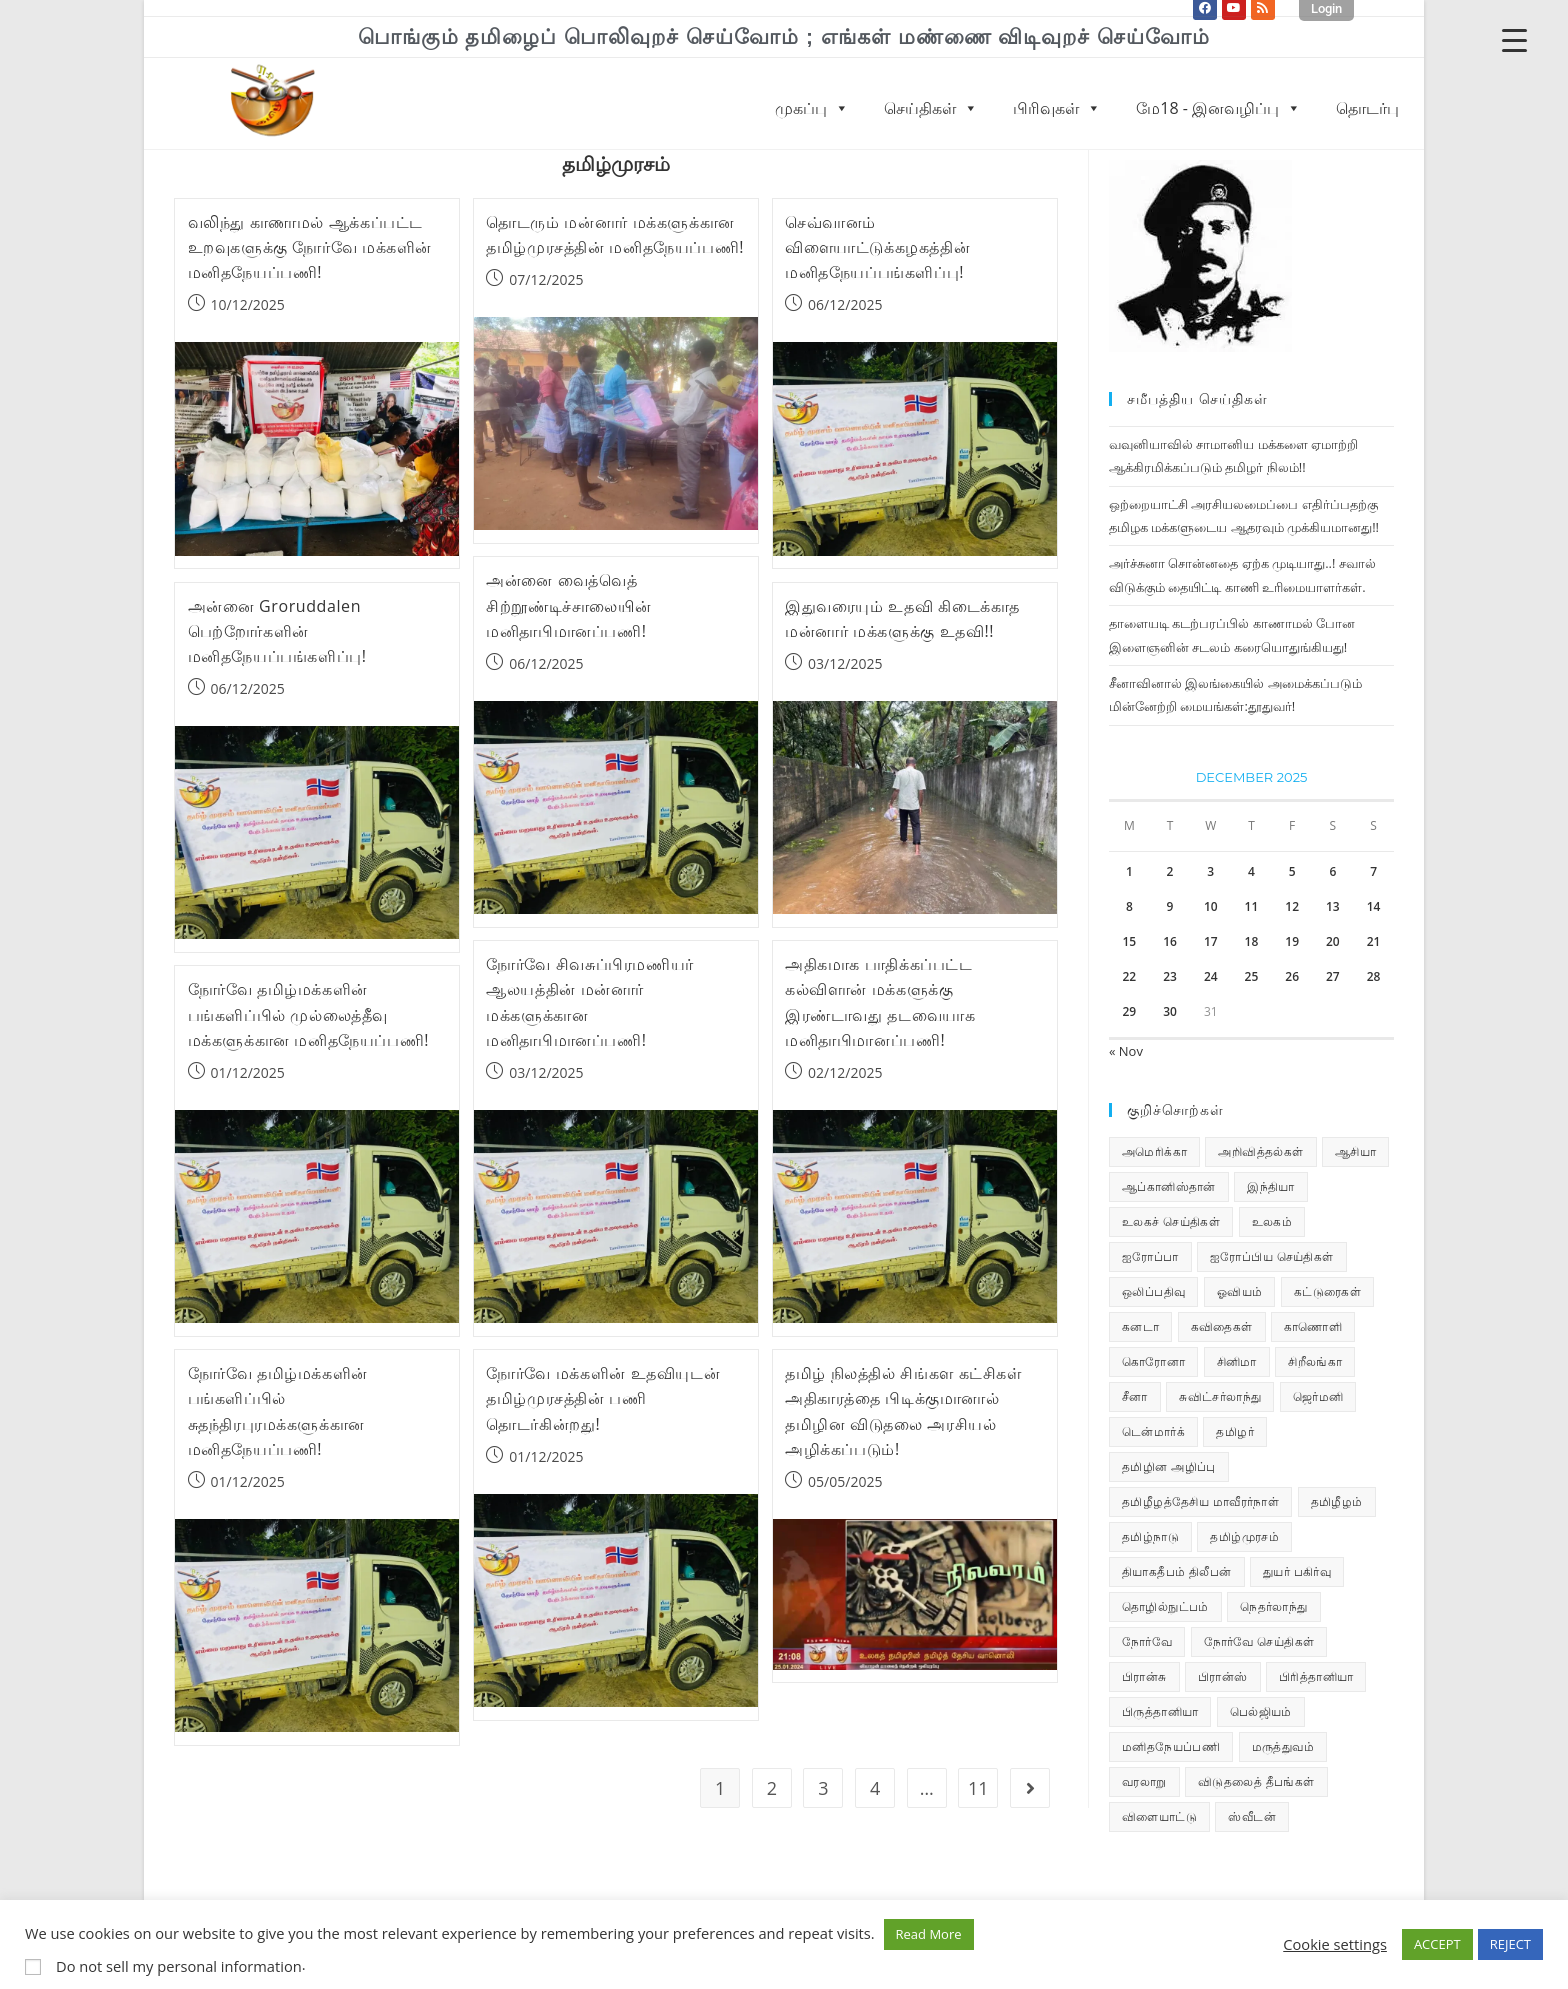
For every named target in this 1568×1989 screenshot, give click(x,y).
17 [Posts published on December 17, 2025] (1211, 941)
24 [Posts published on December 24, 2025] (1211, 976)
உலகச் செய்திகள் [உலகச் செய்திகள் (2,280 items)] (1171, 1221)
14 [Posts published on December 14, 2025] (1374, 906)
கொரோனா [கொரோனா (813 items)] (1153, 1361)
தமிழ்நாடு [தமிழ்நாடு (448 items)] (1150, 1536)
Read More (929, 1934)
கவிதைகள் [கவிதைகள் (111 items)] (1222, 1326)
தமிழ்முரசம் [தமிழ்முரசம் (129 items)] (1244, 1536)
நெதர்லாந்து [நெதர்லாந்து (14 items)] (1273, 1606)
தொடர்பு (1367, 108)
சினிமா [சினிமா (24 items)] (1237, 1361)
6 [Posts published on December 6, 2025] (1332, 871)
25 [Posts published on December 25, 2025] (1252, 976)
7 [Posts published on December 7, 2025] (1373, 871)
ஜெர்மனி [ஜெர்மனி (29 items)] (1318, 1396)
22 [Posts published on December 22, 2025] (1129, 976)
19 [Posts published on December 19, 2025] (1292, 941)
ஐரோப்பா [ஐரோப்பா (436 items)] (1150, 1256)
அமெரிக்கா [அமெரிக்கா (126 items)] (1154, 1151)
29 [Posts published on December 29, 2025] (1129, 1011)
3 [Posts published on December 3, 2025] (1210, 871)
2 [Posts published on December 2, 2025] (1170, 871)
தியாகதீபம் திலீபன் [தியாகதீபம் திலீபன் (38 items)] (1177, 1571)
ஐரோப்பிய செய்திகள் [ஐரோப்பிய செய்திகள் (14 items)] (1272, 1256)
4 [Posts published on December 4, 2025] (1251, 871)
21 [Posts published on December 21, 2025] (1374, 941)
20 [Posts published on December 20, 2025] (1333, 941)
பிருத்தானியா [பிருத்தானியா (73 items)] (1160, 1711)
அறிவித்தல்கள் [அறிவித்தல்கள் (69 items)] (1260, 1151)
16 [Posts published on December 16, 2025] (1170, 941)
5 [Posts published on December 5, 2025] (1292, 871)
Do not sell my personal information (179, 1966)
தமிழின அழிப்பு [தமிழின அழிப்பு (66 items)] (1169, 1466)
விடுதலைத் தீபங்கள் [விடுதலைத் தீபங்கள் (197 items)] (1256, 1781)
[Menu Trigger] (1514, 39)
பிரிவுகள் (1057, 108)
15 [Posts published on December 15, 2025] (1129, 941)
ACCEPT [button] (1437, 1944)
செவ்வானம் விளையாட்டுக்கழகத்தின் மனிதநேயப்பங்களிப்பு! (877, 247)
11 (978, 1788)
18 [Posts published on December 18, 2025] (1252, 941)
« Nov (1126, 1051)
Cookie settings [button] (1335, 1944)
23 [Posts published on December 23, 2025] (1170, 976)
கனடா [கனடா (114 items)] (1140, 1326)
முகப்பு (812, 108)
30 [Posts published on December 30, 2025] (1170, 1011)
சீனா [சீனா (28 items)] (1135, 1396)
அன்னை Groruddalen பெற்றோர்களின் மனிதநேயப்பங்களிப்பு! (277, 631)
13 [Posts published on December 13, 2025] (1333, 906)
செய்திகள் (931, 108)
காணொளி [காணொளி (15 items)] (1313, 1326)
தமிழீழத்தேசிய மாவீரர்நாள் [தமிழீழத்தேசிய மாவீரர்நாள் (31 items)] (1200, 1501)
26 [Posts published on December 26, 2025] (1292, 976)
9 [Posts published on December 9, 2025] (1170, 906)
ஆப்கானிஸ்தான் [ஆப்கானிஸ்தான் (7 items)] (1169, 1186)
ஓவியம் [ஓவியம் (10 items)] (1240, 1291)
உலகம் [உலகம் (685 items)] (1272, 1221)
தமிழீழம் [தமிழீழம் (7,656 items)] (1337, 1501)
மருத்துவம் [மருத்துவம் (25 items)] (1283, 1746)
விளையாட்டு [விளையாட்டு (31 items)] (1159, 1816)
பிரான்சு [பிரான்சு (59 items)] (1144, 1676)
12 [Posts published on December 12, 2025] (1292, 906)
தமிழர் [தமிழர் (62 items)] (1235, 1431)
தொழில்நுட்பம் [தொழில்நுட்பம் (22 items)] (1165, 1606)
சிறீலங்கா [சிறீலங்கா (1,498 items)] (1315, 1361)
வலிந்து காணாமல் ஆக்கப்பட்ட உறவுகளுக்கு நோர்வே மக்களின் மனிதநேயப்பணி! (310, 247)
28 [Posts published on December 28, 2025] (1374, 976)
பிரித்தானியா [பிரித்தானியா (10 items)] (1316, 1676)
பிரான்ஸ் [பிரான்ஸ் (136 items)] (1223, 1676)
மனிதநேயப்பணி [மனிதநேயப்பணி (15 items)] (1171, 1746)
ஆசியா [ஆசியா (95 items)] (1355, 1151)
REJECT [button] (1510, 1944)
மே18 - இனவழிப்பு (1218, 108)
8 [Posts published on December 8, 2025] (1129, 906)
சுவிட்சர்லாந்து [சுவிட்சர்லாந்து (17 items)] (1220, 1396)
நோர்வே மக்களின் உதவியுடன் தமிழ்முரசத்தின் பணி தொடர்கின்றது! (603, 1398)
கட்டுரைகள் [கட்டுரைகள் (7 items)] (1327, 1291)
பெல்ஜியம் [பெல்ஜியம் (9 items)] (1261, 1711)
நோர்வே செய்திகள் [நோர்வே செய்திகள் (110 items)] (1259, 1641)
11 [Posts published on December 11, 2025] (1252, 906)
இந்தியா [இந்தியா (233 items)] (1271, 1186)
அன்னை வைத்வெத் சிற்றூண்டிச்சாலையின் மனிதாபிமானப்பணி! (568, 605)
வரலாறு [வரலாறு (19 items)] (1144, 1781)
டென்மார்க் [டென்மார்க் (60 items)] (1153, 1431)
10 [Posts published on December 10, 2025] (1211, 906)
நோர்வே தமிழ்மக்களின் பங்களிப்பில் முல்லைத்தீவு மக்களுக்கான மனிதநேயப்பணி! (309, 1014)
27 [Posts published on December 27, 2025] (1333, 976)
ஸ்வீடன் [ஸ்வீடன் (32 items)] (1252, 1816)
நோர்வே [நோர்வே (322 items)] (1147, 1641)
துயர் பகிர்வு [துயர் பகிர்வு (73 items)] (1297, 1571)
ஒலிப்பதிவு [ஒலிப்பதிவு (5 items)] (1153, 1291)
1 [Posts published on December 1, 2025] (1129, 871)
